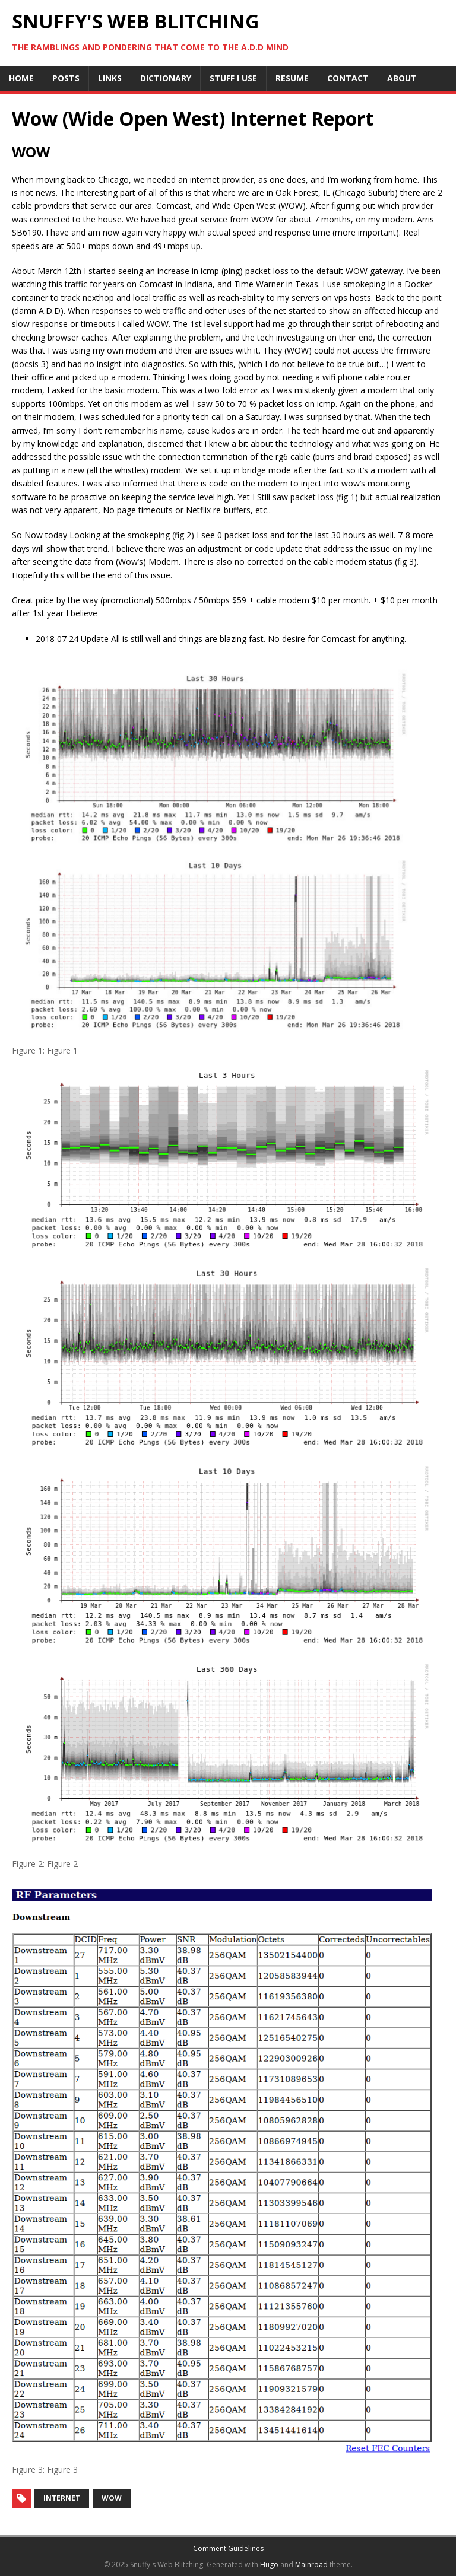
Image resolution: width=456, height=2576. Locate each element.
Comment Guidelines (228, 2548)
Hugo (269, 2564)
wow (112, 2498)
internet (61, 2498)
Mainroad (311, 2564)
